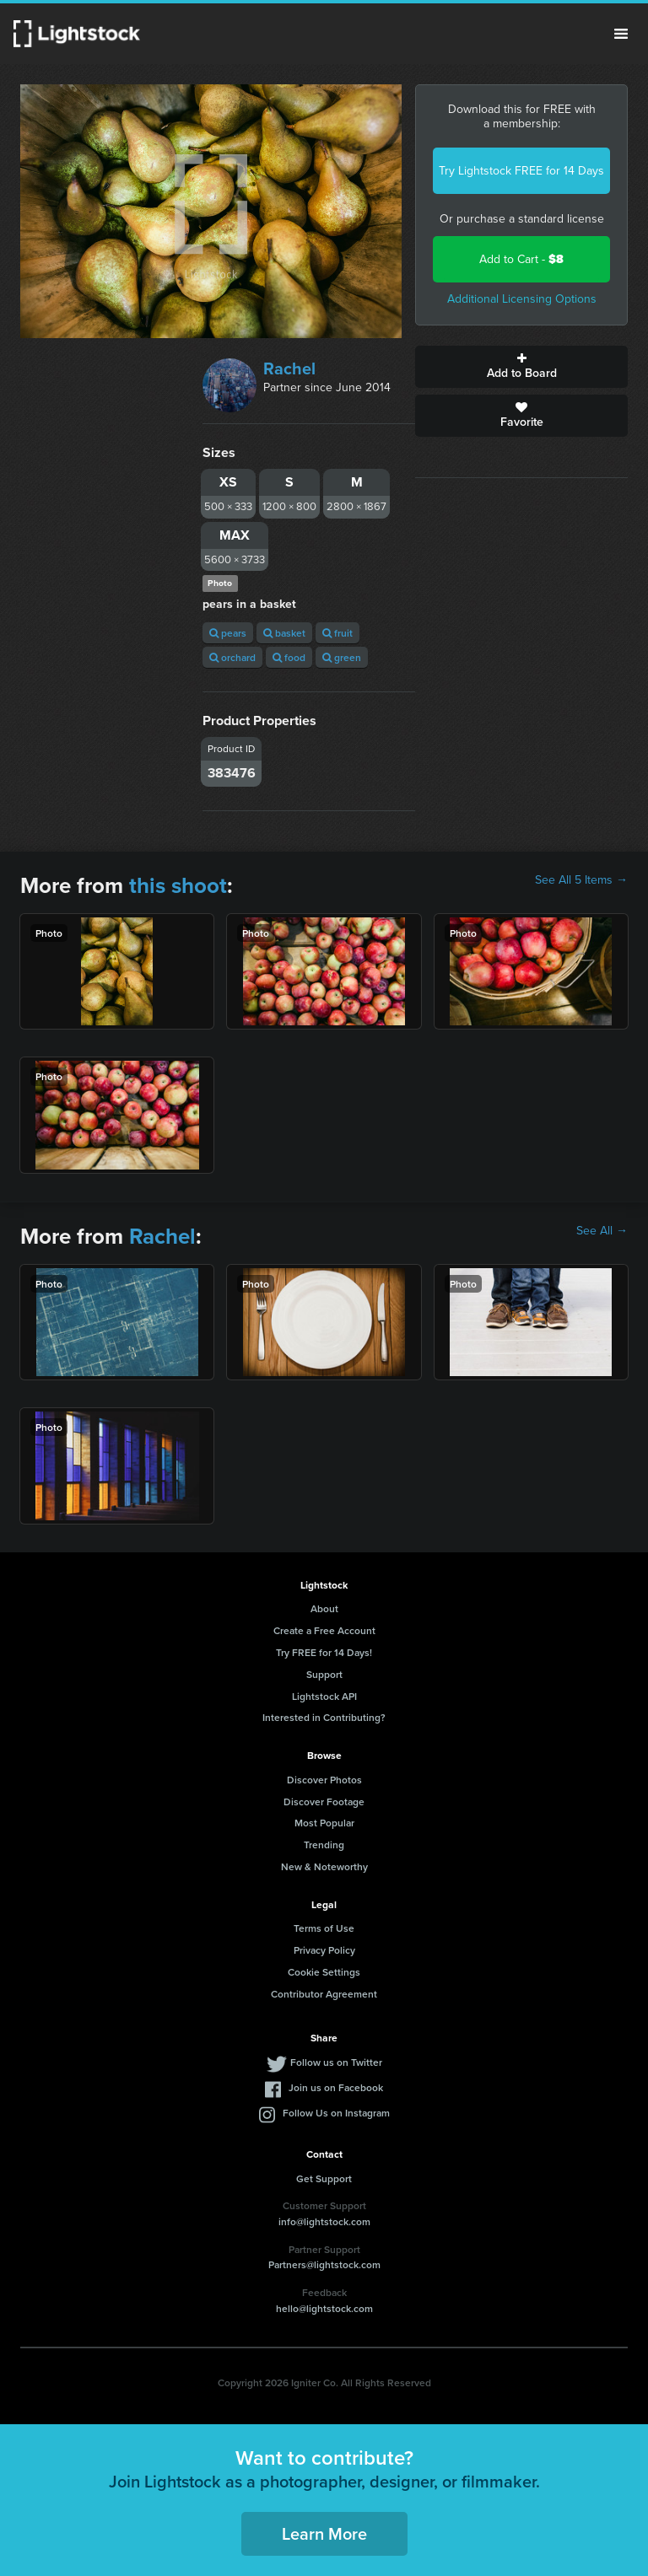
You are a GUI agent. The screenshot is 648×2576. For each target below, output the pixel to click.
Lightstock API (324, 1696)
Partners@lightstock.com (324, 2264)
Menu (621, 33)
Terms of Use (324, 1928)
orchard (232, 657)
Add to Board (521, 366)
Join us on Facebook (336, 2087)
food (289, 657)
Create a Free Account (324, 1630)
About (324, 1608)
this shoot (178, 885)
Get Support (324, 2178)
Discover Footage (324, 1801)
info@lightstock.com (324, 2221)
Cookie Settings (324, 1972)
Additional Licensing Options (522, 299)
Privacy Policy (324, 1950)
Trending (324, 1844)
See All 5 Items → (581, 880)
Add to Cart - (521, 259)
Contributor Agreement (324, 1994)
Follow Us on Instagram (336, 2112)
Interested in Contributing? (324, 1717)
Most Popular (324, 1822)
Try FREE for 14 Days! (324, 1652)
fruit (337, 633)
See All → (602, 1231)
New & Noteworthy (324, 1866)
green (341, 657)
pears (227, 633)
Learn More (324, 2533)
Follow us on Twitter (336, 2062)
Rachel (289, 368)
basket (284, 633)
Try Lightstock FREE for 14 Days (521, 171)
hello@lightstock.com (324, 2308)
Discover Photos (324, 1779)
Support (324, 1674)
